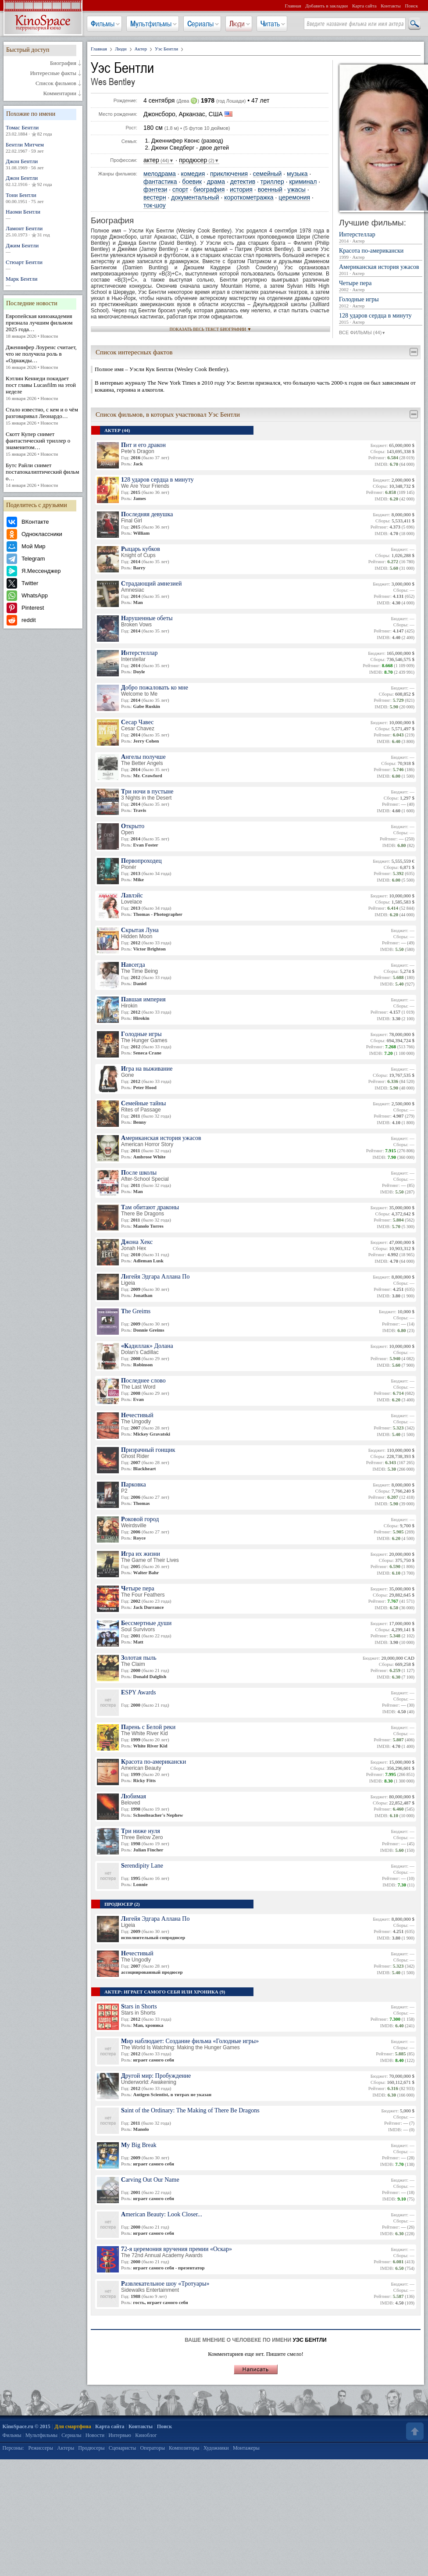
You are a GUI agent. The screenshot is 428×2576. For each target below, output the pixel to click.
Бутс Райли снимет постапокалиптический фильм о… (43, 475)
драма (216, 182)
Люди (237, 24)
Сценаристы (122, 2448)
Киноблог (146, 2435)
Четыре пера (380, 286)
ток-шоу (154, 205)
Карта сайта (364, 5)
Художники (216, 2448)
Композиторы (184, 2448)
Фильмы (102, 24)
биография (209, 189)
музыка (297, 174)
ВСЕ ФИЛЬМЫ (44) (362, 332)
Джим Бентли (43, 248)
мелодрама (159, 174)
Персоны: (13, 2448)
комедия (193, 174)
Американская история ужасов (380, 270)
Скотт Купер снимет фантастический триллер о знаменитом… (43, 444)
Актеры (65, 2448)
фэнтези (155, 189)
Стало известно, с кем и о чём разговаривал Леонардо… (43, 416)
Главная (293, 5)
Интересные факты (53, 73)
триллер (272, 182)
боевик (192, 182)
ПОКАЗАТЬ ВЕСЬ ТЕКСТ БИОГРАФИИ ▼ (211, 329)
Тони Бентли (43, 198)
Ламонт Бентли (43, 231)
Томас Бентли (43, 130)
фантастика (160, 182)
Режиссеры (40, 2448)
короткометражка (248, 197)
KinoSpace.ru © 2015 (26, 2426)
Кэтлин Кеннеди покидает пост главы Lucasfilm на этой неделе (43, 388)
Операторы (152, 2448)
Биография (63, 63)
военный (270, 189)
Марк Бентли (43, 281)
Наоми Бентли (43, 214)
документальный (195, 197)
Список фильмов (56, 83)
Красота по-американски (380, 254)
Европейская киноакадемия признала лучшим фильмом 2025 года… (43, 326)
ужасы (297, 189)
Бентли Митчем (43, 147)
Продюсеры (91, 2448)
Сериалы (200, 24)
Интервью (119, 2435)
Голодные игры (380, 303)
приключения (229, 174)
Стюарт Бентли (43, 265)
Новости (95, 2435)
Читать (270, 24)
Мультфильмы (150, 24)
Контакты (390, 5)
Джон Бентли (43, 164)
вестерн (154, 197)
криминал (303, 182)
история (241, 189)
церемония (294, 197)
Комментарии (59, 93)
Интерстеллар (380, 238)
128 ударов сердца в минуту (380, 319)
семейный (267, 174)
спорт (180, 189)
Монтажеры (246, 2448)
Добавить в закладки (326, 5)
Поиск (411, 5)
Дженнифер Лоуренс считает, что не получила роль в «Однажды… (43, 357)
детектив (242, 182)
